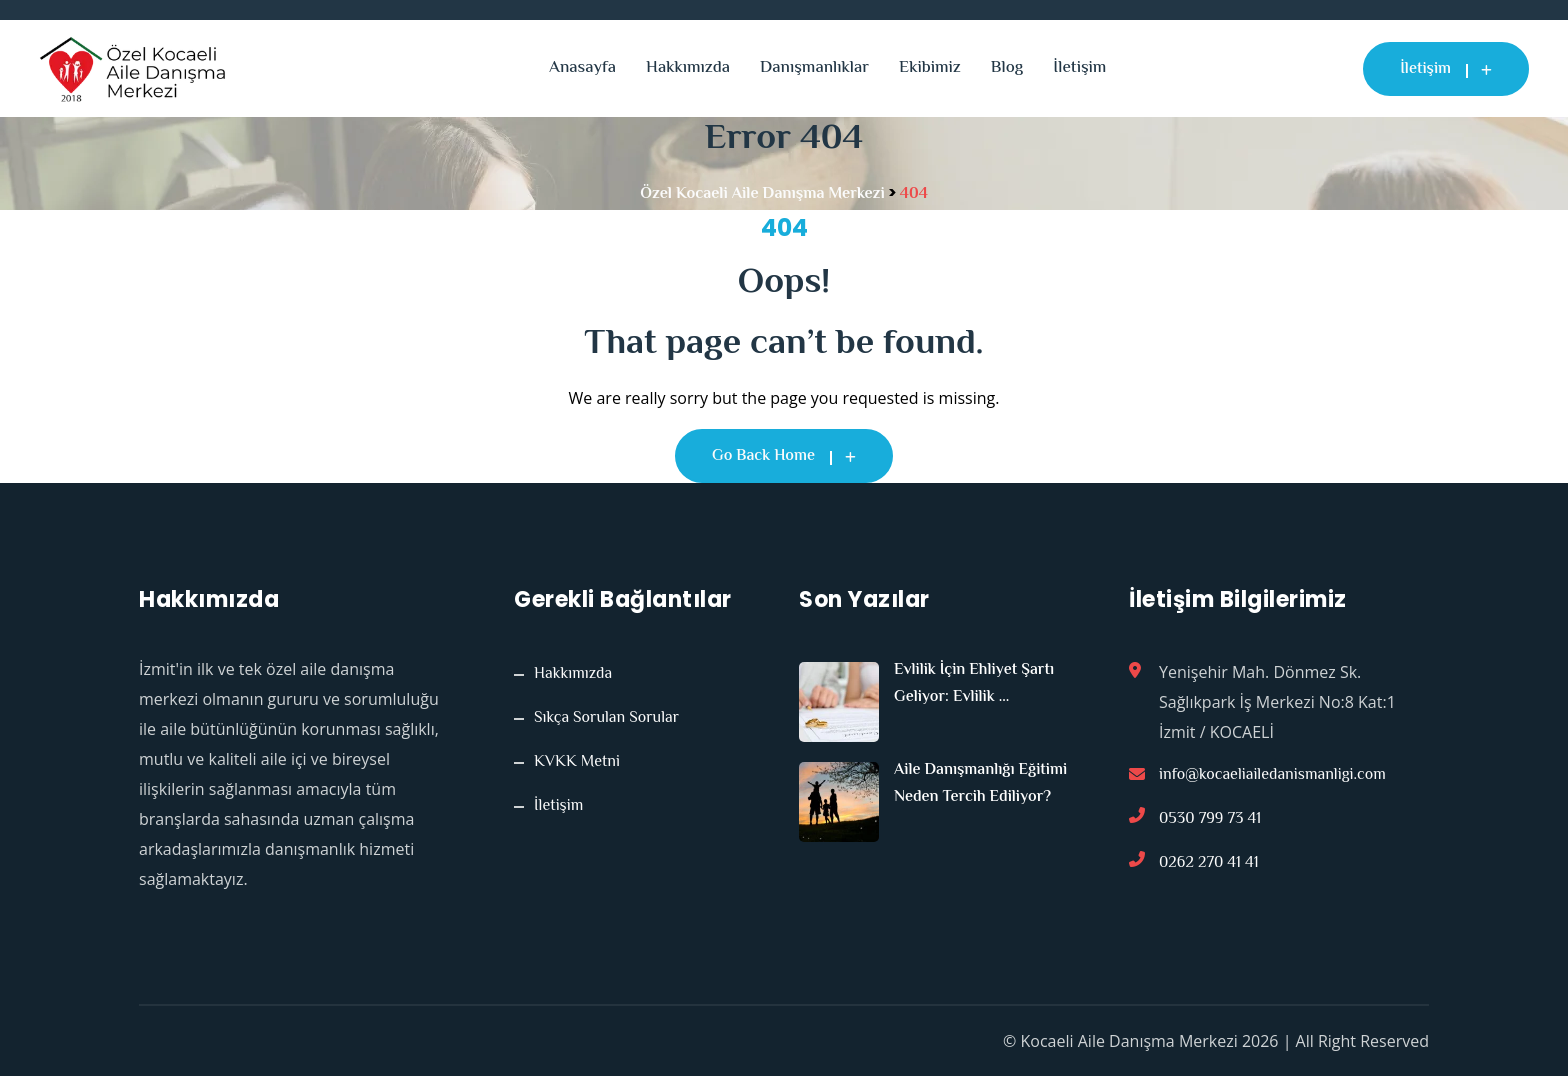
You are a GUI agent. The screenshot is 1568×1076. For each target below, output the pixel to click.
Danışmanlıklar (814, 68)
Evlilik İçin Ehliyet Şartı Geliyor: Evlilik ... (974, 684)
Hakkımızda (688, 68)
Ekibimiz (930, 68)
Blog (1007, 68)
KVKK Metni (577, 762)
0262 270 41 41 (1209, 863)
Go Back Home (784, 456)
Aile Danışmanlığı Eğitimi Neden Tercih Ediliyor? (980, 784)
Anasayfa (582, 68)
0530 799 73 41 (1210, 819)
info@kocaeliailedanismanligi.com (1272, 775)
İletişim (1079, 68)
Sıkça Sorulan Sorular (606, 718)
